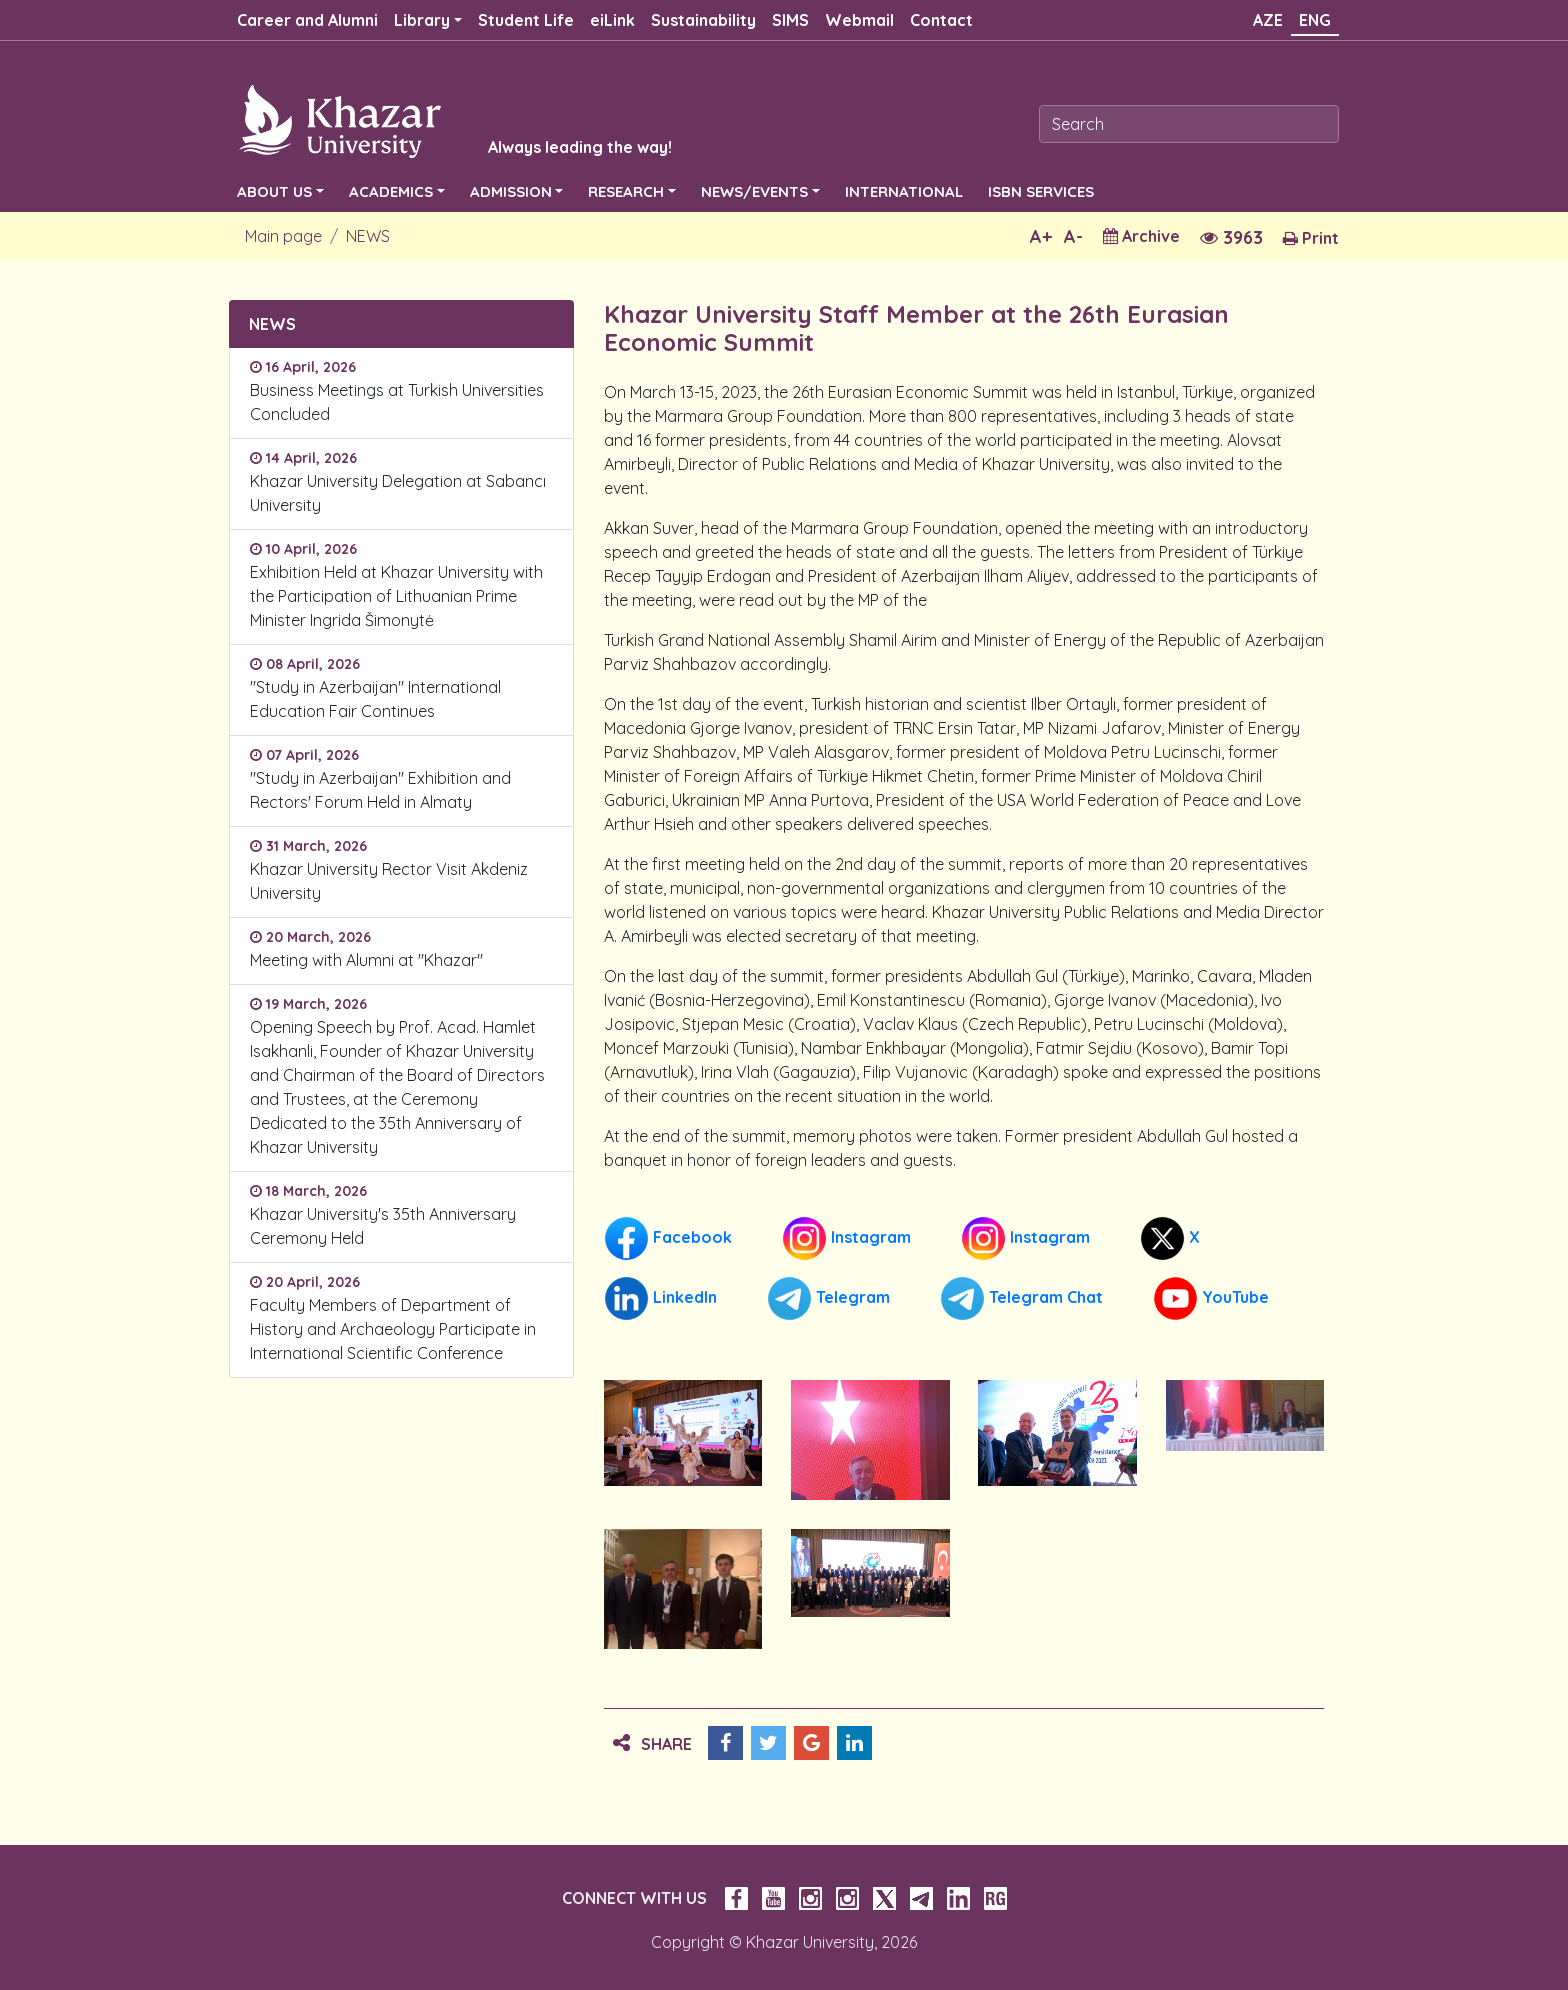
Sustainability (703, 20)
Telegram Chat (1021, 1298)
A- (1073, 236)
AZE (1268, 20)
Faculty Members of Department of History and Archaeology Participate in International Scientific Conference (393, 1329)
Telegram (828, 1298)
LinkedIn (660, 1298)
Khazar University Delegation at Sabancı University (398, 493)
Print (1311, 238)
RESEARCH (626, 191)
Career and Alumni (307, 20)
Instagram (846, 1238)
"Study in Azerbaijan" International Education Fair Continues (375, 699)
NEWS (368, 236)
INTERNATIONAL (904, 191)
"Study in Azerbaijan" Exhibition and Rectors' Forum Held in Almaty (380, 790)
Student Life (526, 20)
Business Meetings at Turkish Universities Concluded (397, 402)
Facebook (668, 1238)
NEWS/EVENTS (754, 191)
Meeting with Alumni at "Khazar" (366, 960)
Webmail (859, 20)
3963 (1231, 237)
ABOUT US (274, 191)
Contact (941, 20)
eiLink (612, 20)
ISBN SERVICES (1041, 191)
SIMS (790, 20)
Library (422, 20)
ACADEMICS (391, 191)
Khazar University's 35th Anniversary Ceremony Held (383, 1226)
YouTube (1211, 1298)
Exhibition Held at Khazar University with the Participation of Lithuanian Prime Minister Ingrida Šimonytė (396, 596)
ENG (1315, 20)
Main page (283, 236)
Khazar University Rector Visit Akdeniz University (389, 881)
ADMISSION (511, 191)
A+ (1041, 236)
